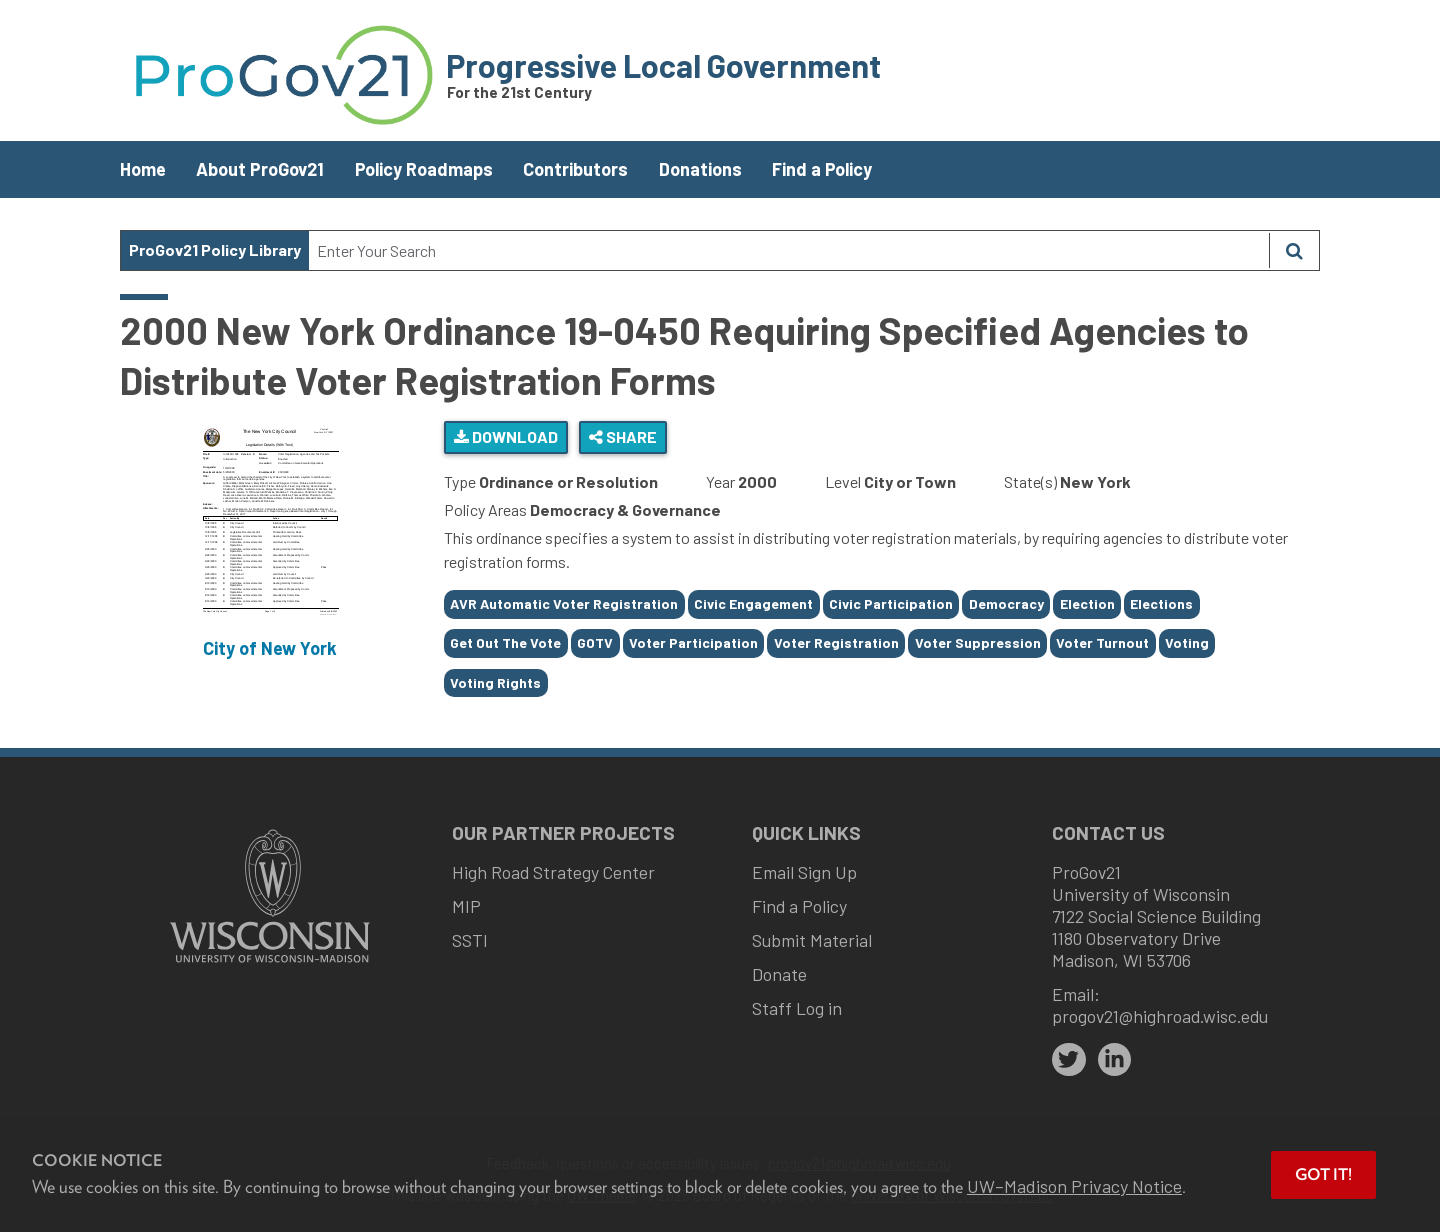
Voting (1187, 642)
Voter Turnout (1102, 642)
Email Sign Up (804, 872)
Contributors (575, 169)
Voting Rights (495, 682)
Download (506, 436)
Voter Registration (836, 642)
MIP (466, 906)
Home (143, 169)
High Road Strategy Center (553, 872)
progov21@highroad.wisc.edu (1160, 1016)
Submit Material (812, 940)
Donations (700, 169)
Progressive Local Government (663, 65)
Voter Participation (693, 642)
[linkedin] (1115, 1060)
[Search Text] (789, 250)
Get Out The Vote (505, 642)
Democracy (1006, 603)
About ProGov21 (260, 169)
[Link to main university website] (270, 964)
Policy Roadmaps (424, 169)
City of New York (270, 648)
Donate (779, 974)
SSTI (470, 940)
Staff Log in (797, 1008)
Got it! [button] (1323, 1174)
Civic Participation (891, 603)
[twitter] (1069, 1060)
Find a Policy (822, 169)
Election (1087, 603)
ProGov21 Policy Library (215, 249)
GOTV (595, 642)
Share (623, 436)
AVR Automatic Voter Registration (564, 603)
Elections (1161, 603)
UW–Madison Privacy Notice (1074, 1186)
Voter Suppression (978, 642)
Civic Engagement (753, 603)
